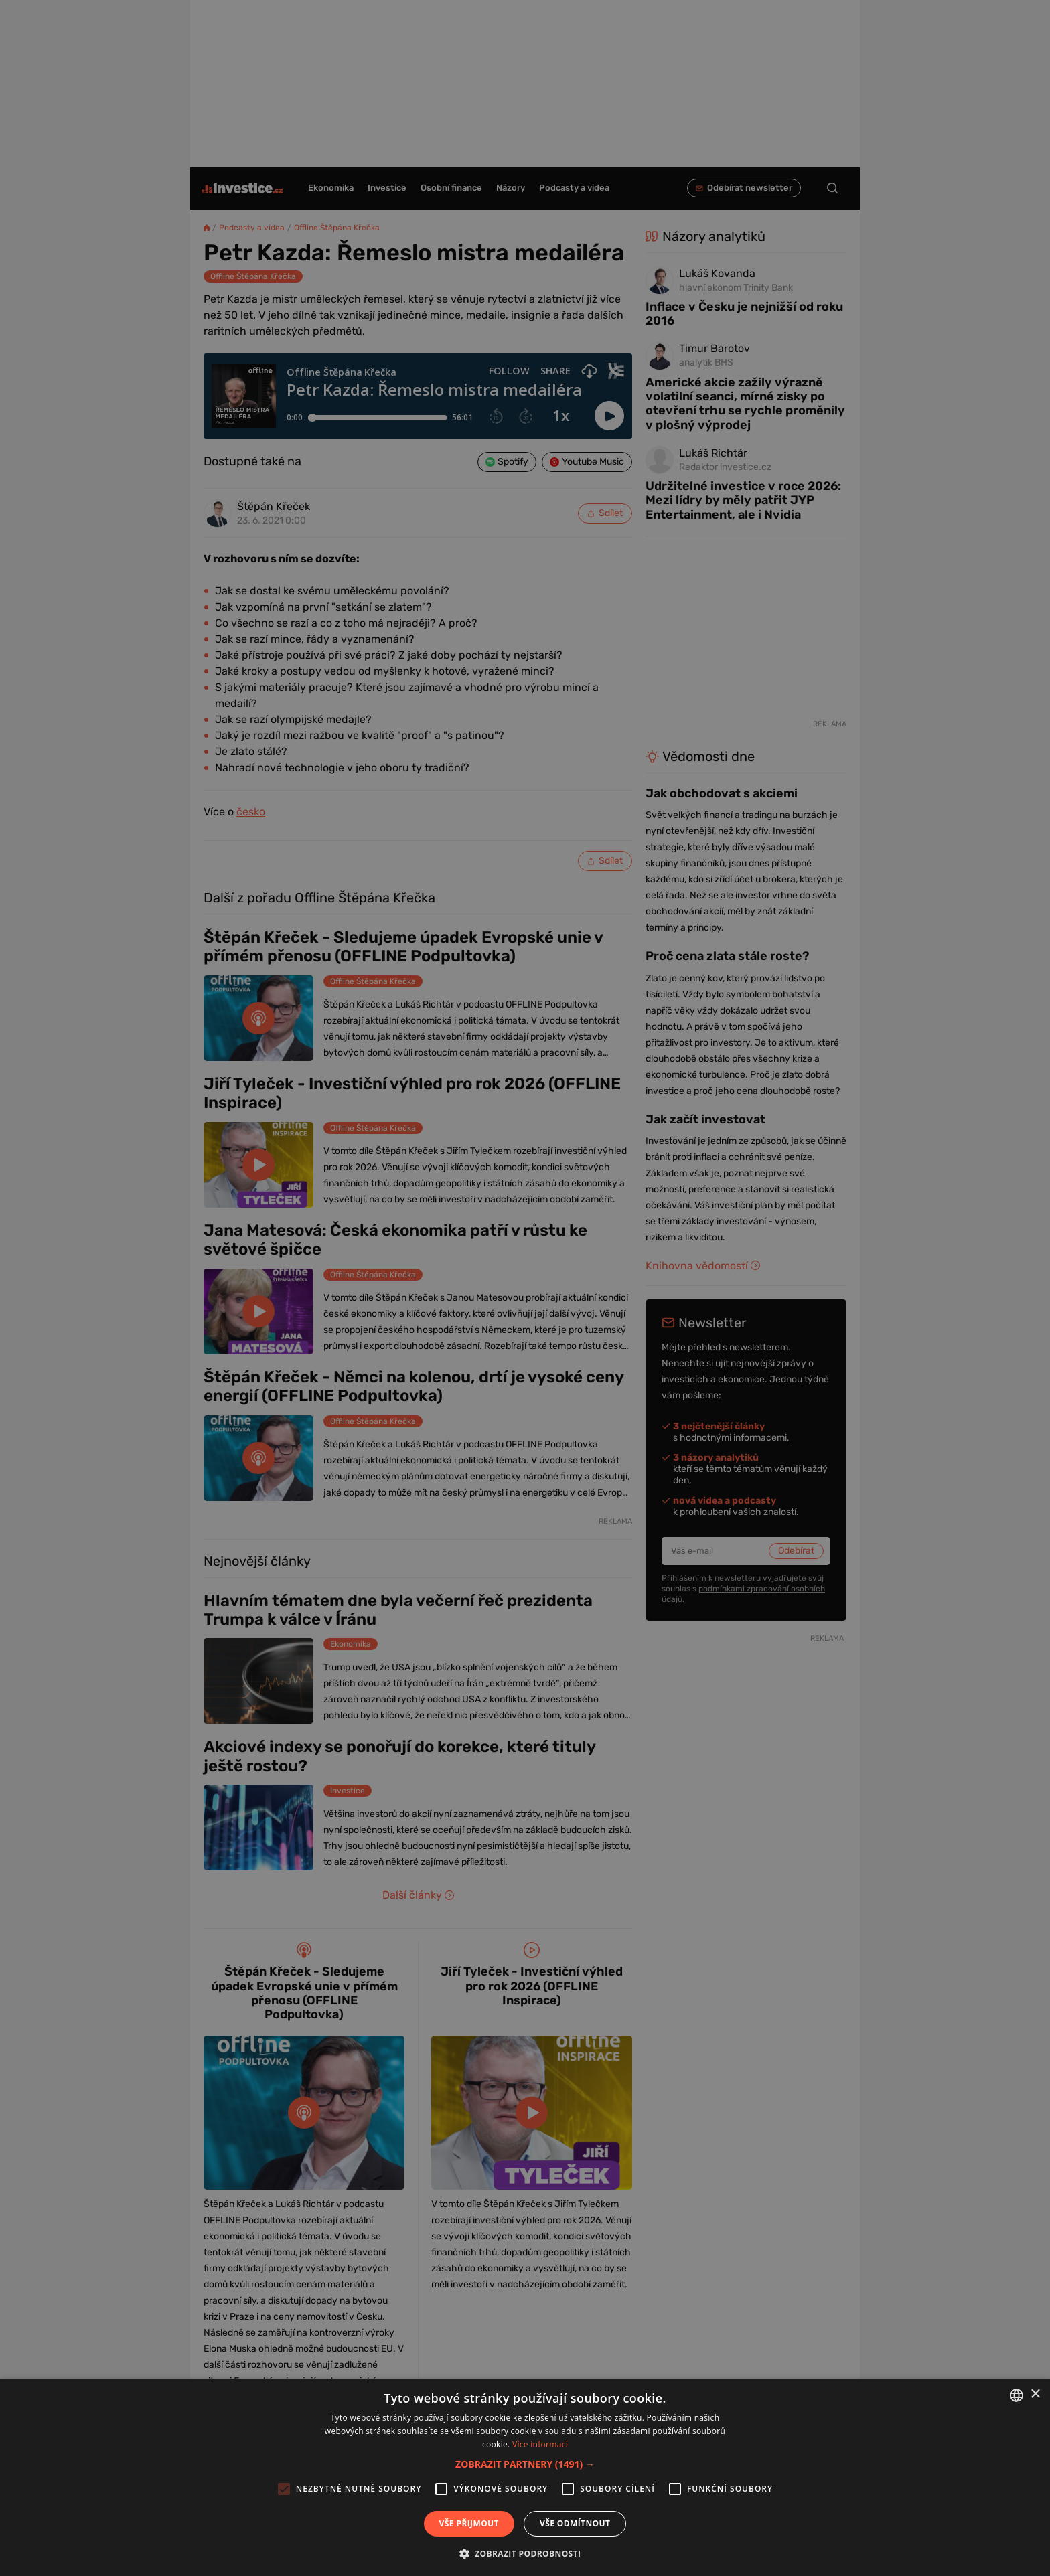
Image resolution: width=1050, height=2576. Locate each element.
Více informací (540, 2444)
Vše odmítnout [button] (575, 2523)
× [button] (1035, 2394)
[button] (525, 2464)
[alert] (525, 1288)
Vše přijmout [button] (469, 2523)
